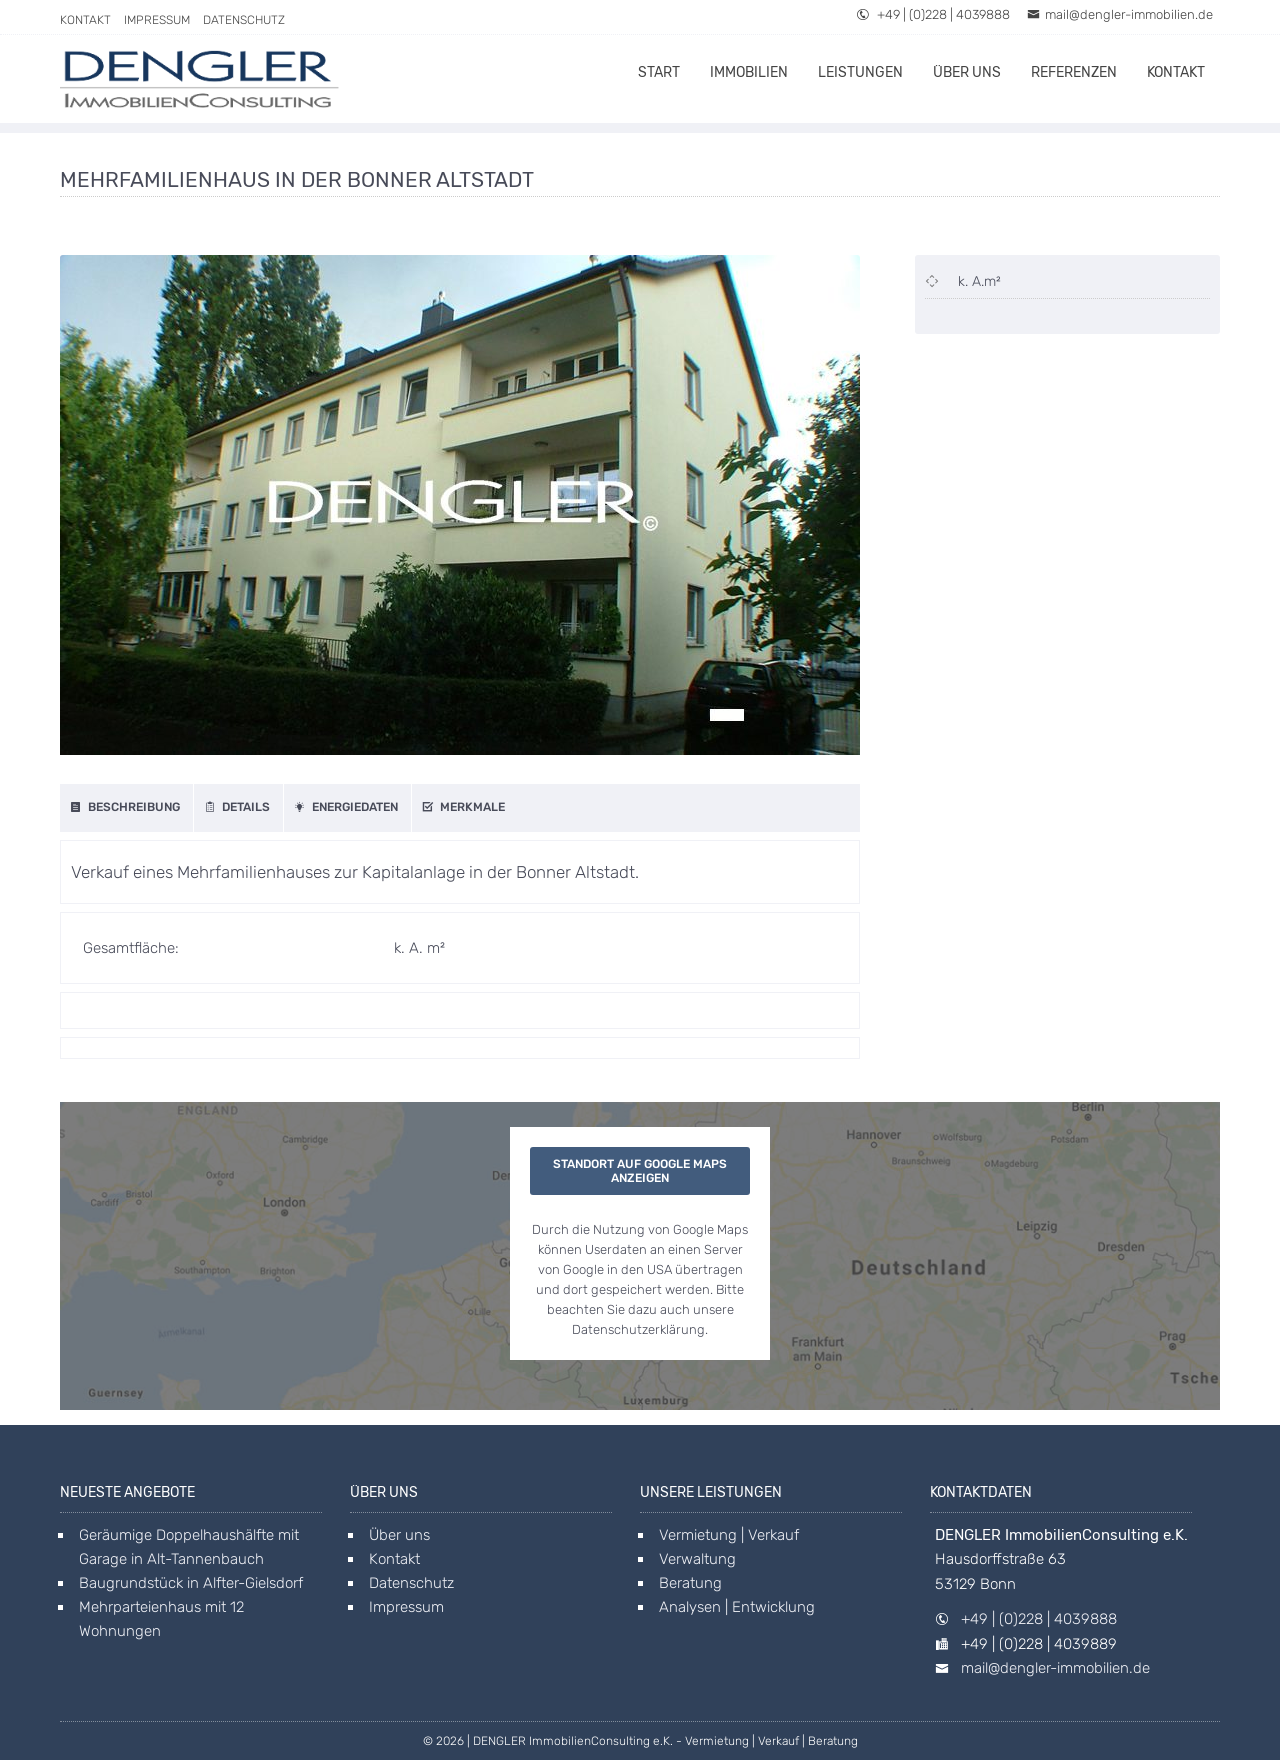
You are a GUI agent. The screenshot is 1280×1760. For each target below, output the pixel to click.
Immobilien (749, 72)
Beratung (690, 1583)
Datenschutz (244, 20)
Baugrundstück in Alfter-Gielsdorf (191, 1583)
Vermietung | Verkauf (729, 1535)
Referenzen (1074, 72)
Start (659, 72)
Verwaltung (697, 1559)
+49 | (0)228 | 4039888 (933, 14)
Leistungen (860, 72)
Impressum (157, 20)
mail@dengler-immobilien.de (1120, 14)
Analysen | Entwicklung (737, 1607)
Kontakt (85, 20)
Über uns (967, 72)
